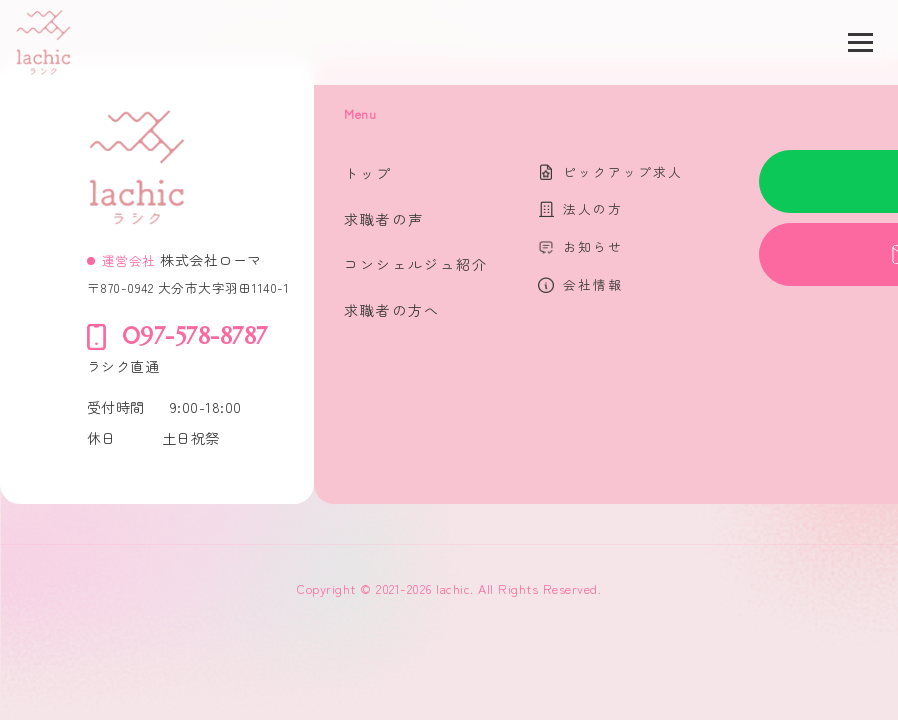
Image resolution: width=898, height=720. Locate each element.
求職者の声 (384, 219)
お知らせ (593, 246)
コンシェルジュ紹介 (416, 264)
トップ (368, 173)
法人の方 (593, 208)
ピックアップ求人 (623, 171)
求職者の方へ (392, 310)
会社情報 (593, 284)
